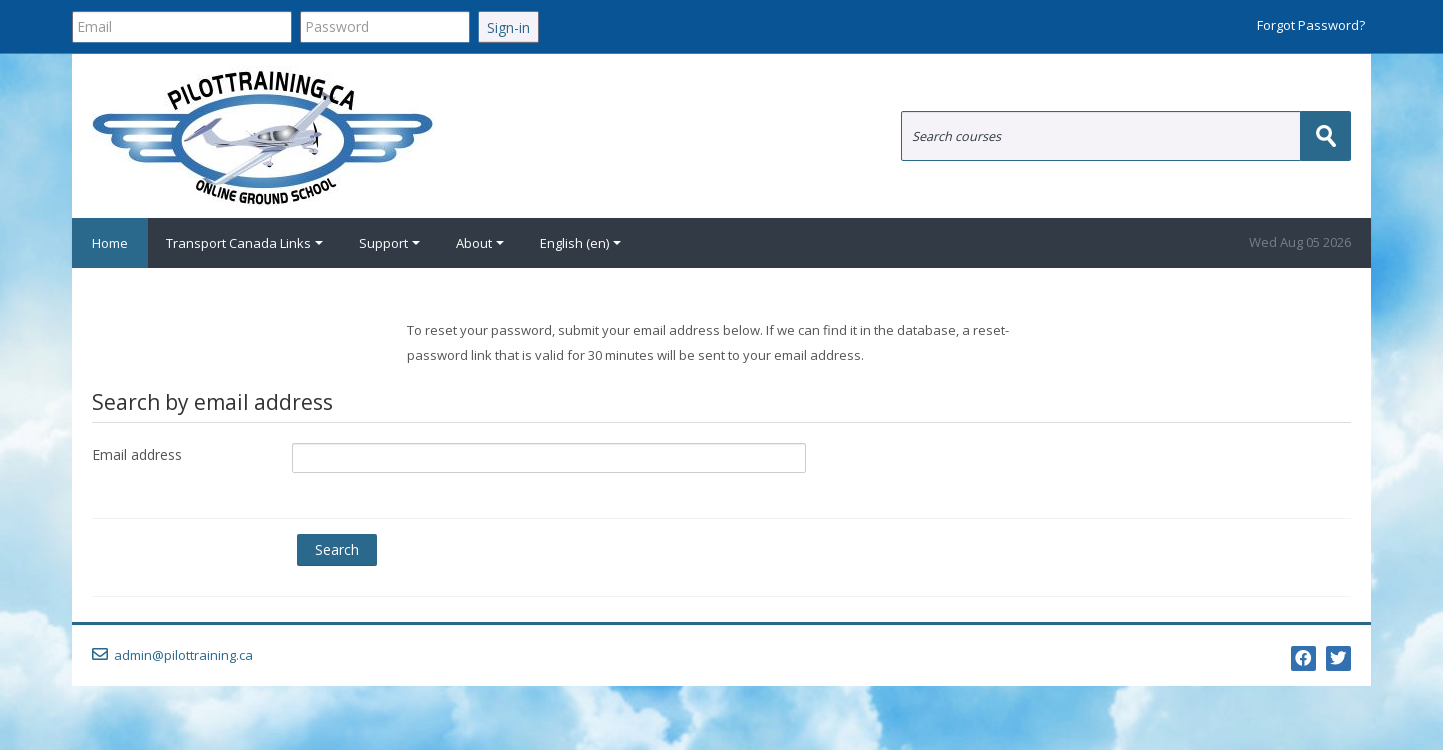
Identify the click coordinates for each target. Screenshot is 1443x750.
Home (110, 243)
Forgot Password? (1311, 25)
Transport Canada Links (244, 243)
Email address (137, 454)
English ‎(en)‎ (580, 243)
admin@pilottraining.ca (183, 655)
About (480, 243)
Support (389, 243)
